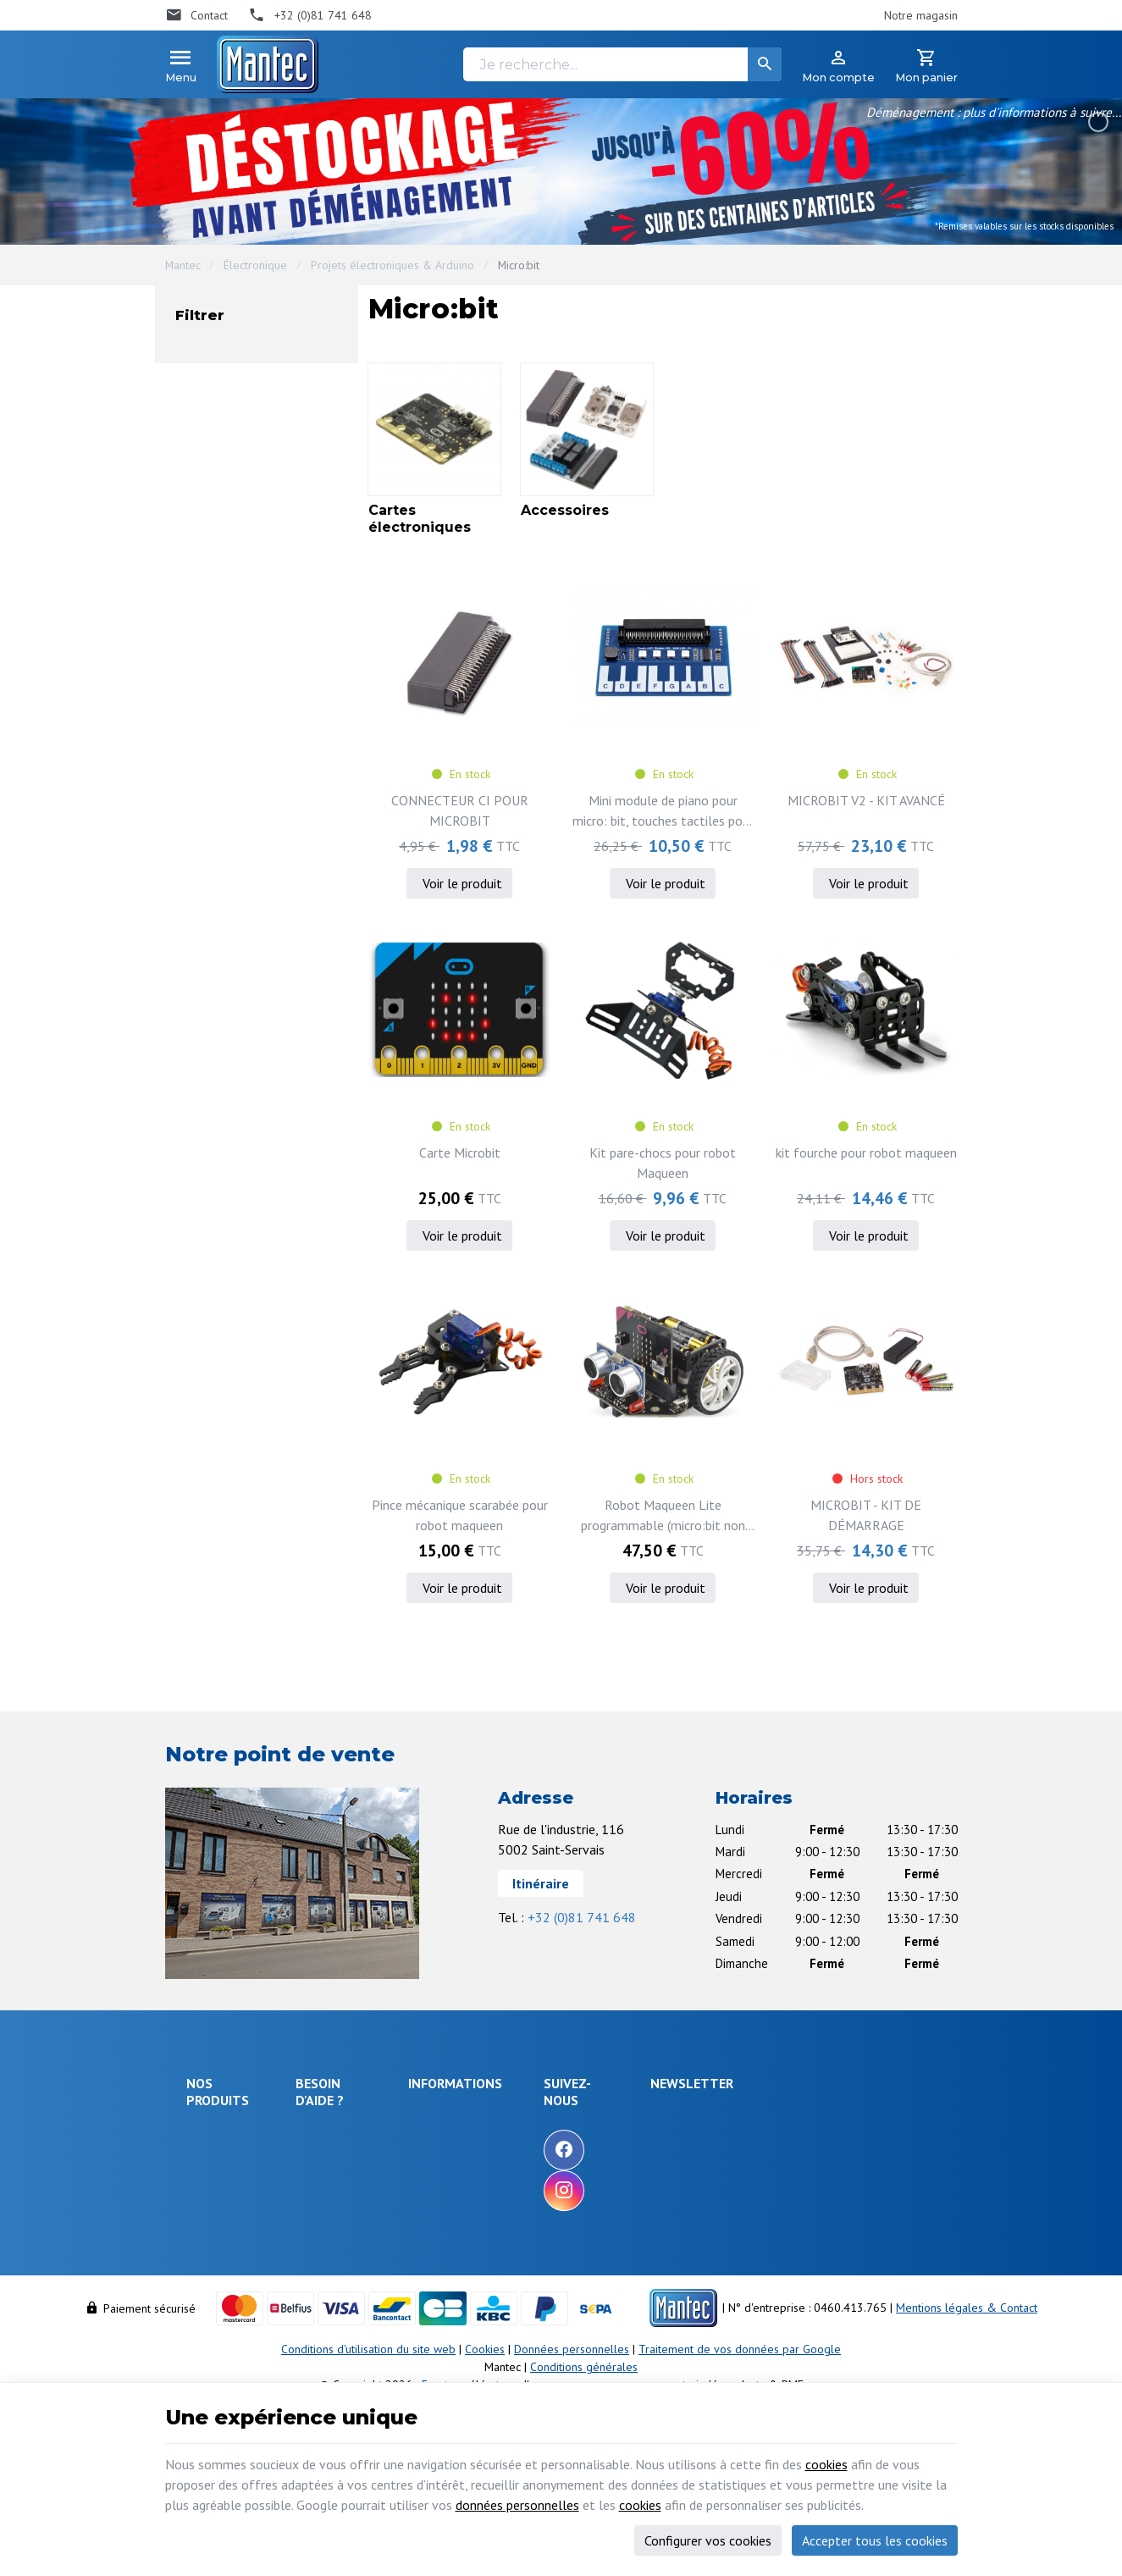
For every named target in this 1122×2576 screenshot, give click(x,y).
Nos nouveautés (548, 2162)
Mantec (183, 265)
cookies (826, 2464)
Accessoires (245, 415)
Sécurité (207, 2179)
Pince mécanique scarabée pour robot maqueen (460, 1515)
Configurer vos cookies (707, 2540)
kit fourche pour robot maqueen (866, 1152)
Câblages (210, 2265)
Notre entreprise (550, 2117)
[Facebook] (664, 2150)
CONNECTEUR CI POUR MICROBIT (459, 810)
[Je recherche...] (622, 64)
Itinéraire (540, 1883)
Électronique (255, 265)
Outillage (209, 2242)
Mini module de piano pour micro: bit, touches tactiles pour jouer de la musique (663, 811)
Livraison (326, 2157)
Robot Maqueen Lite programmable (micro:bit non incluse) (663, 1515)
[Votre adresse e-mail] (834, 2133)
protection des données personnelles (818, 2217)
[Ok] (916, 2133)
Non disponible (252, 494)
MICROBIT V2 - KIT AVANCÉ (866, 800)
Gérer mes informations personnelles (364, 2327)
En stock (236, 524)
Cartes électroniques (269, 386)
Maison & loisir (224, 2311)
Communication (224, 2288)
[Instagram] (664, 2190)
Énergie (205, 2156)
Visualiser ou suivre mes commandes (365, 2247)
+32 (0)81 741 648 (582, 1917)
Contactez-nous (546, 2185)
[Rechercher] (765, 64)
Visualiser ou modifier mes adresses (371, 2287)
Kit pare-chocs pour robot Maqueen (662, 1162)
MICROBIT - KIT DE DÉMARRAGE (865, 1515)
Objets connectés (211, 2211)
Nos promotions (548, 2140)
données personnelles (517, 2504)
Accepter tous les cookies (875, 2540)
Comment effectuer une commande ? (364, 2125)
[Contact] (197, 15)
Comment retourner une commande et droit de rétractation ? (365, 2198)
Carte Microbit (459, 1152)
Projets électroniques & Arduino (392, 265)
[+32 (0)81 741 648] (310, 15)
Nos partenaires (548, 2208)
